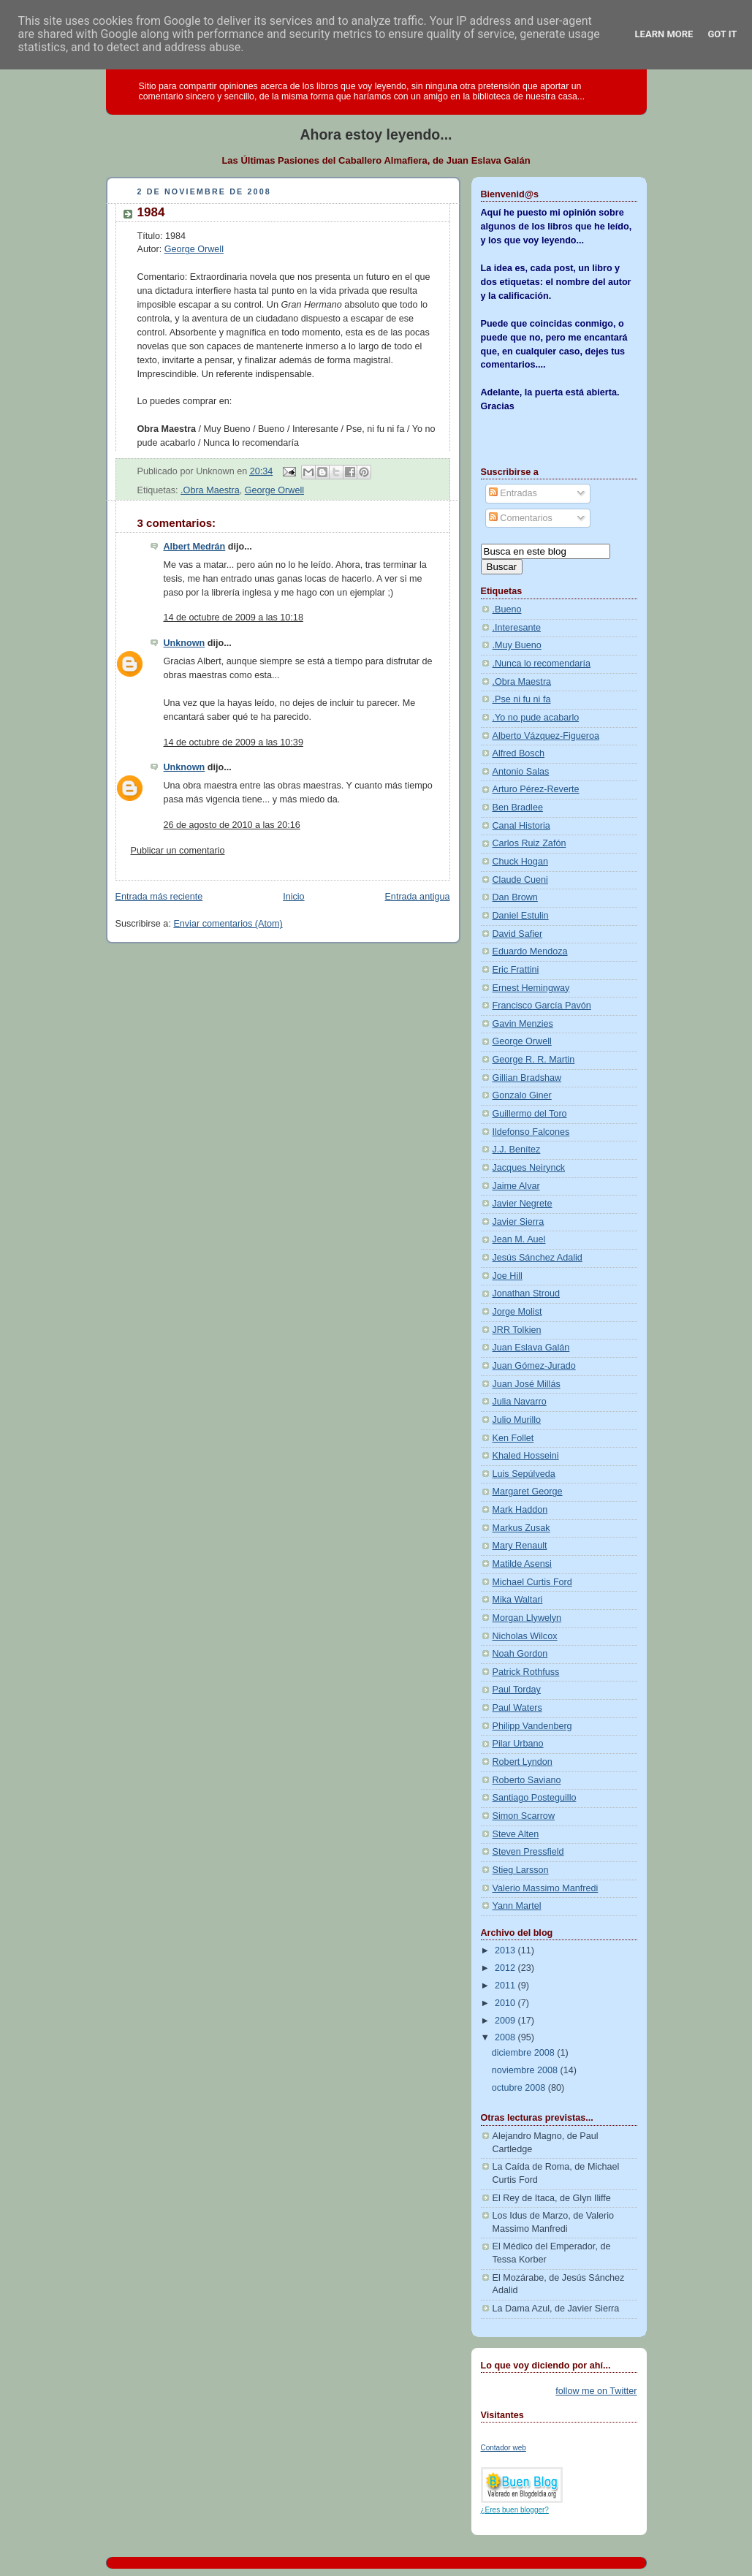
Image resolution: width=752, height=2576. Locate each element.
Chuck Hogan (520, 861)
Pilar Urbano (518, 1744)
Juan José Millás (527, 1384)
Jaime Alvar (516, 1186)
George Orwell (194, 249)
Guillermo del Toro (530, 1114)
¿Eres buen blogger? (515, 2510)
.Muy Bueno (517, 645)
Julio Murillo (517, 1420)
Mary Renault (520, 1545)
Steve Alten (516, 1834)
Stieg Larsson (521, 1870)
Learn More (664, 34)
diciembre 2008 (525, 2053)
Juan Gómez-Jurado (534, 1366)
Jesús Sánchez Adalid (537, 1258)
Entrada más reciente (159, 897)
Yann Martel (517, 1906)
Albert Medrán (195, 547)
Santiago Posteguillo (535, 1798)
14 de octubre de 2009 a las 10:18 (233, 617)
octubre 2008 (520, 2088)
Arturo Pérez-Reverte (536, 789)
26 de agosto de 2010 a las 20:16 (232, 825)
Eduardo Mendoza (530, 951)
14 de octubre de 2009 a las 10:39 (233, 742)
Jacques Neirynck (529, 1168)
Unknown (184, 643)
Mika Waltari (518, 1600)
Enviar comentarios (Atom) (227, 924)
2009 (506, 2020)
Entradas (513, 493)
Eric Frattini (516, 970)
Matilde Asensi (522, 1564)
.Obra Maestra (210, 490)
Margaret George (528, 1491)
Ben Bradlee (518, 807)
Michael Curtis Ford (532, 1582)
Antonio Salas (521, 772)
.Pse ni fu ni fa (522, 699)
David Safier (518, 934)
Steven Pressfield (528, 1852)
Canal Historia (521, 826)
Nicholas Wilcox (525, 1636)
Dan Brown (515, 897)
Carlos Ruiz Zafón (529, 843)
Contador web (503, 2448)
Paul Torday (517, 1689)
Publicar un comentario (178, 851)
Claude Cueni (520, 880)
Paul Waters (517, 1708)
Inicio (293, 897)
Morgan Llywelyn (527, 1618)
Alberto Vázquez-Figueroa (546, 736)
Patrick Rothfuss (526, 1672)
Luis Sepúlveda (524, 1474)
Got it (722, 34)
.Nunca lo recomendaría (542, 663)
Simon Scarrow (524, 1816)
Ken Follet (513, 1438)
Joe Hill (508, 1276)
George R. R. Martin (534, 1060)
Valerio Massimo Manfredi (546, 1888)
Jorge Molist (517, 1312)
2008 (506, 2037)
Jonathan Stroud (527, 1293)
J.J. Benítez (517, 1149)
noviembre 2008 (526, 2070)
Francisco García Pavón (542, 1005)
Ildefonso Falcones (531, 1132)
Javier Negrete (522, 1203)
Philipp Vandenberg (532, 1726)
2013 (506, 1950)
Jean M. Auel (519, 1239)
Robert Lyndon (522, 1762)
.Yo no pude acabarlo (536, 718)
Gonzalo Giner (522, 1095)
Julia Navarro (520, 1402)
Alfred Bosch (519, 753)
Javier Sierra (518, 1222)
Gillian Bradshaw (527, 1078)
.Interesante (517, 628)
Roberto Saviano (527, 1780)
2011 (506, 1985)
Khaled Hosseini (526, 1456)
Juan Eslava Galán (531, 1347)
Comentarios (520, 518)
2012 (506, 1968)
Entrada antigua (416, 897)
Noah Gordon (520, 1654)
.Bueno (507, 609)
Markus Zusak (521, 1528)
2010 (506, 2003)
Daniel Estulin (521, 916)
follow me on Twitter (596, 2391)
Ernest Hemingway (531, 988)
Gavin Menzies (523, 1024)
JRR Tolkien (517, 1330)
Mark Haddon (520, 1510)
